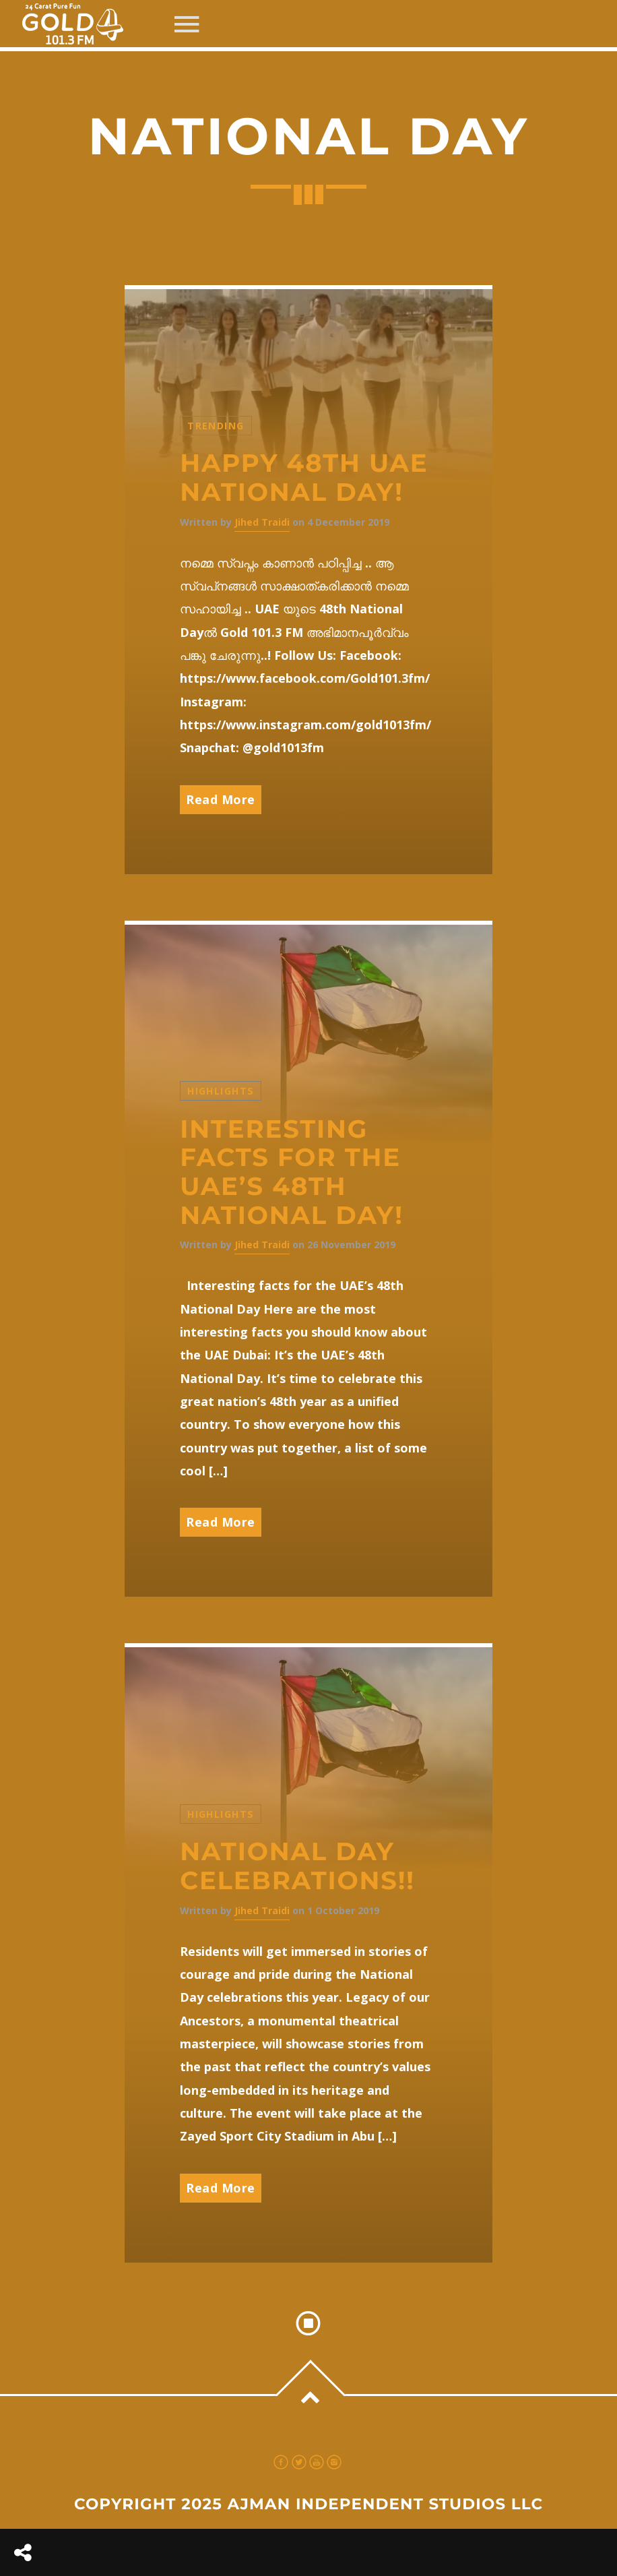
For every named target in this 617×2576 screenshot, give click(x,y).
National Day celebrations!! (297, 1866)
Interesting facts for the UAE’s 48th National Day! (291, 1172)
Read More (220, 799)
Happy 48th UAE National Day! (304, 478)
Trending (215, 425)
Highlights (220, 1090)
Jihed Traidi (262, 522)
